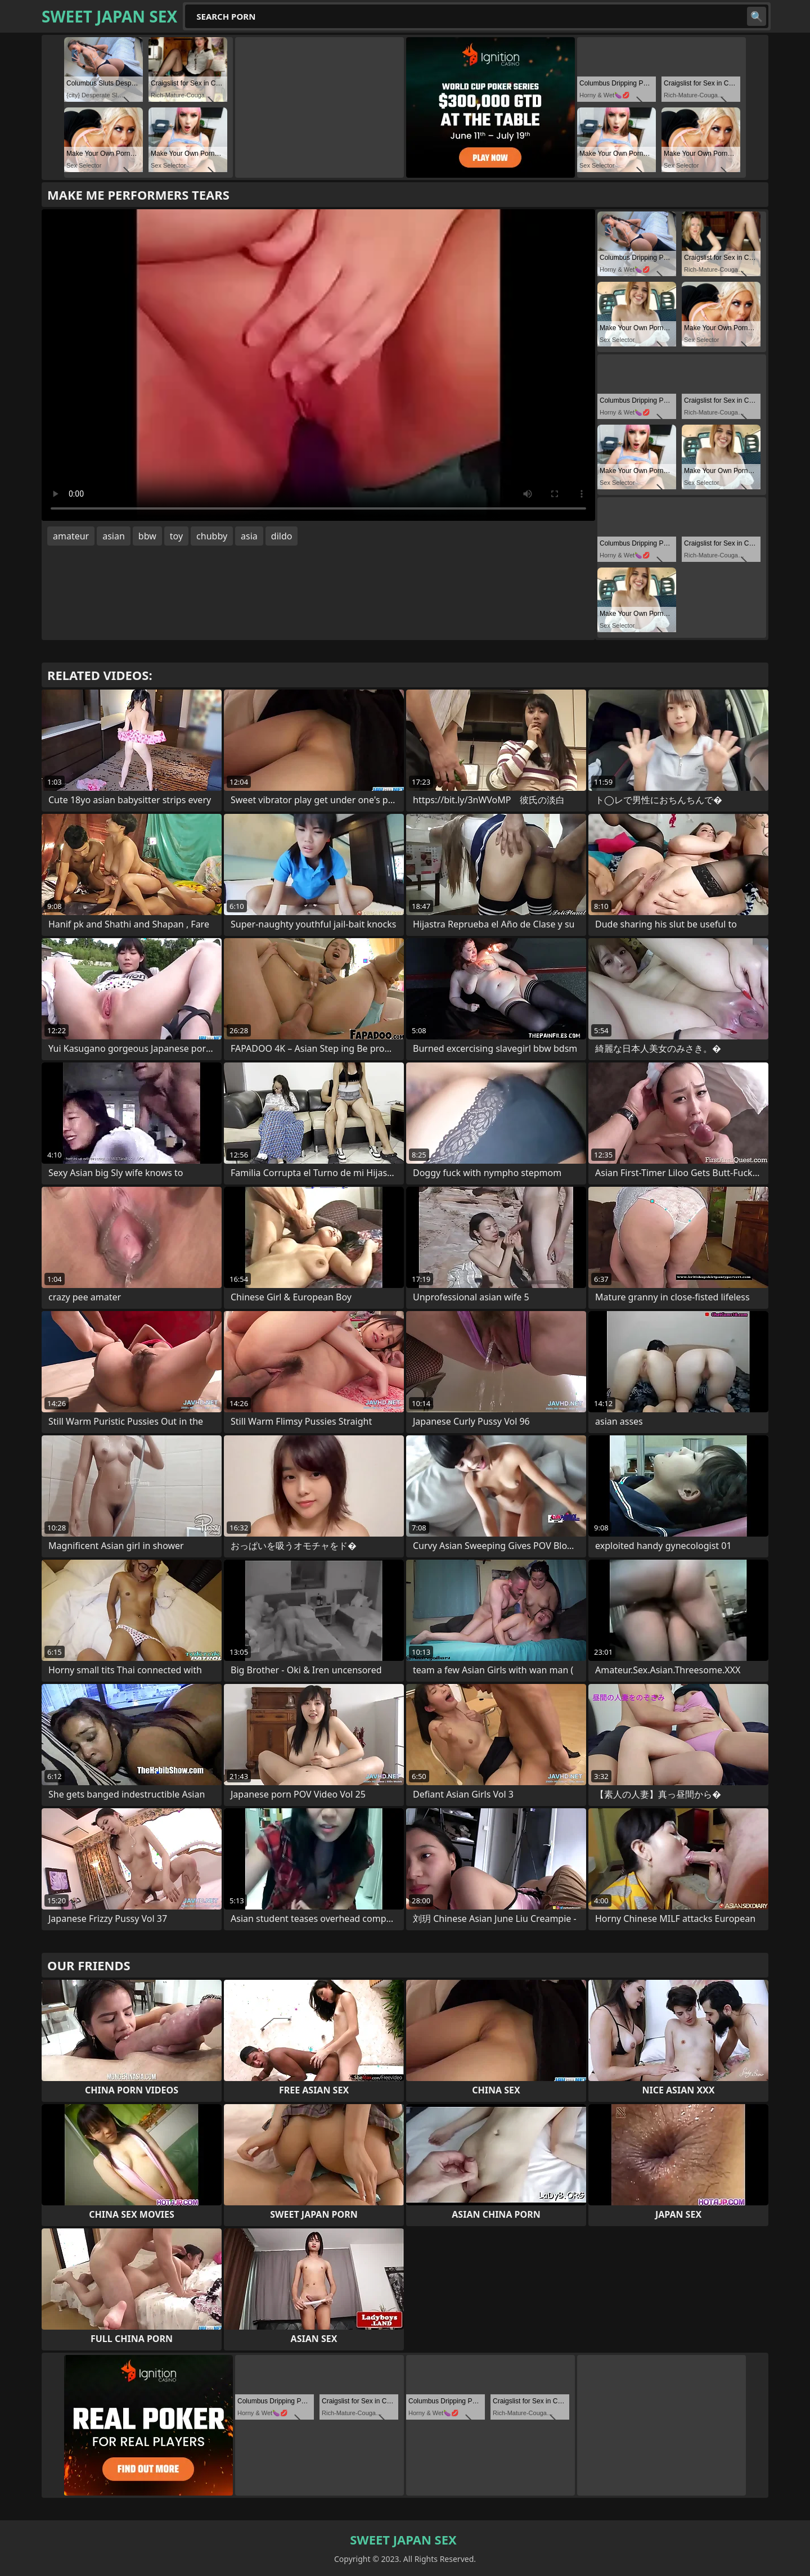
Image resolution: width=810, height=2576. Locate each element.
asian (113, 536)
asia (249, 536)
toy (176, 536)
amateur (71, 536)
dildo (281, 536)
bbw (147, 536)
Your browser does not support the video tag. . (318, 365)
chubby (211, 536)
